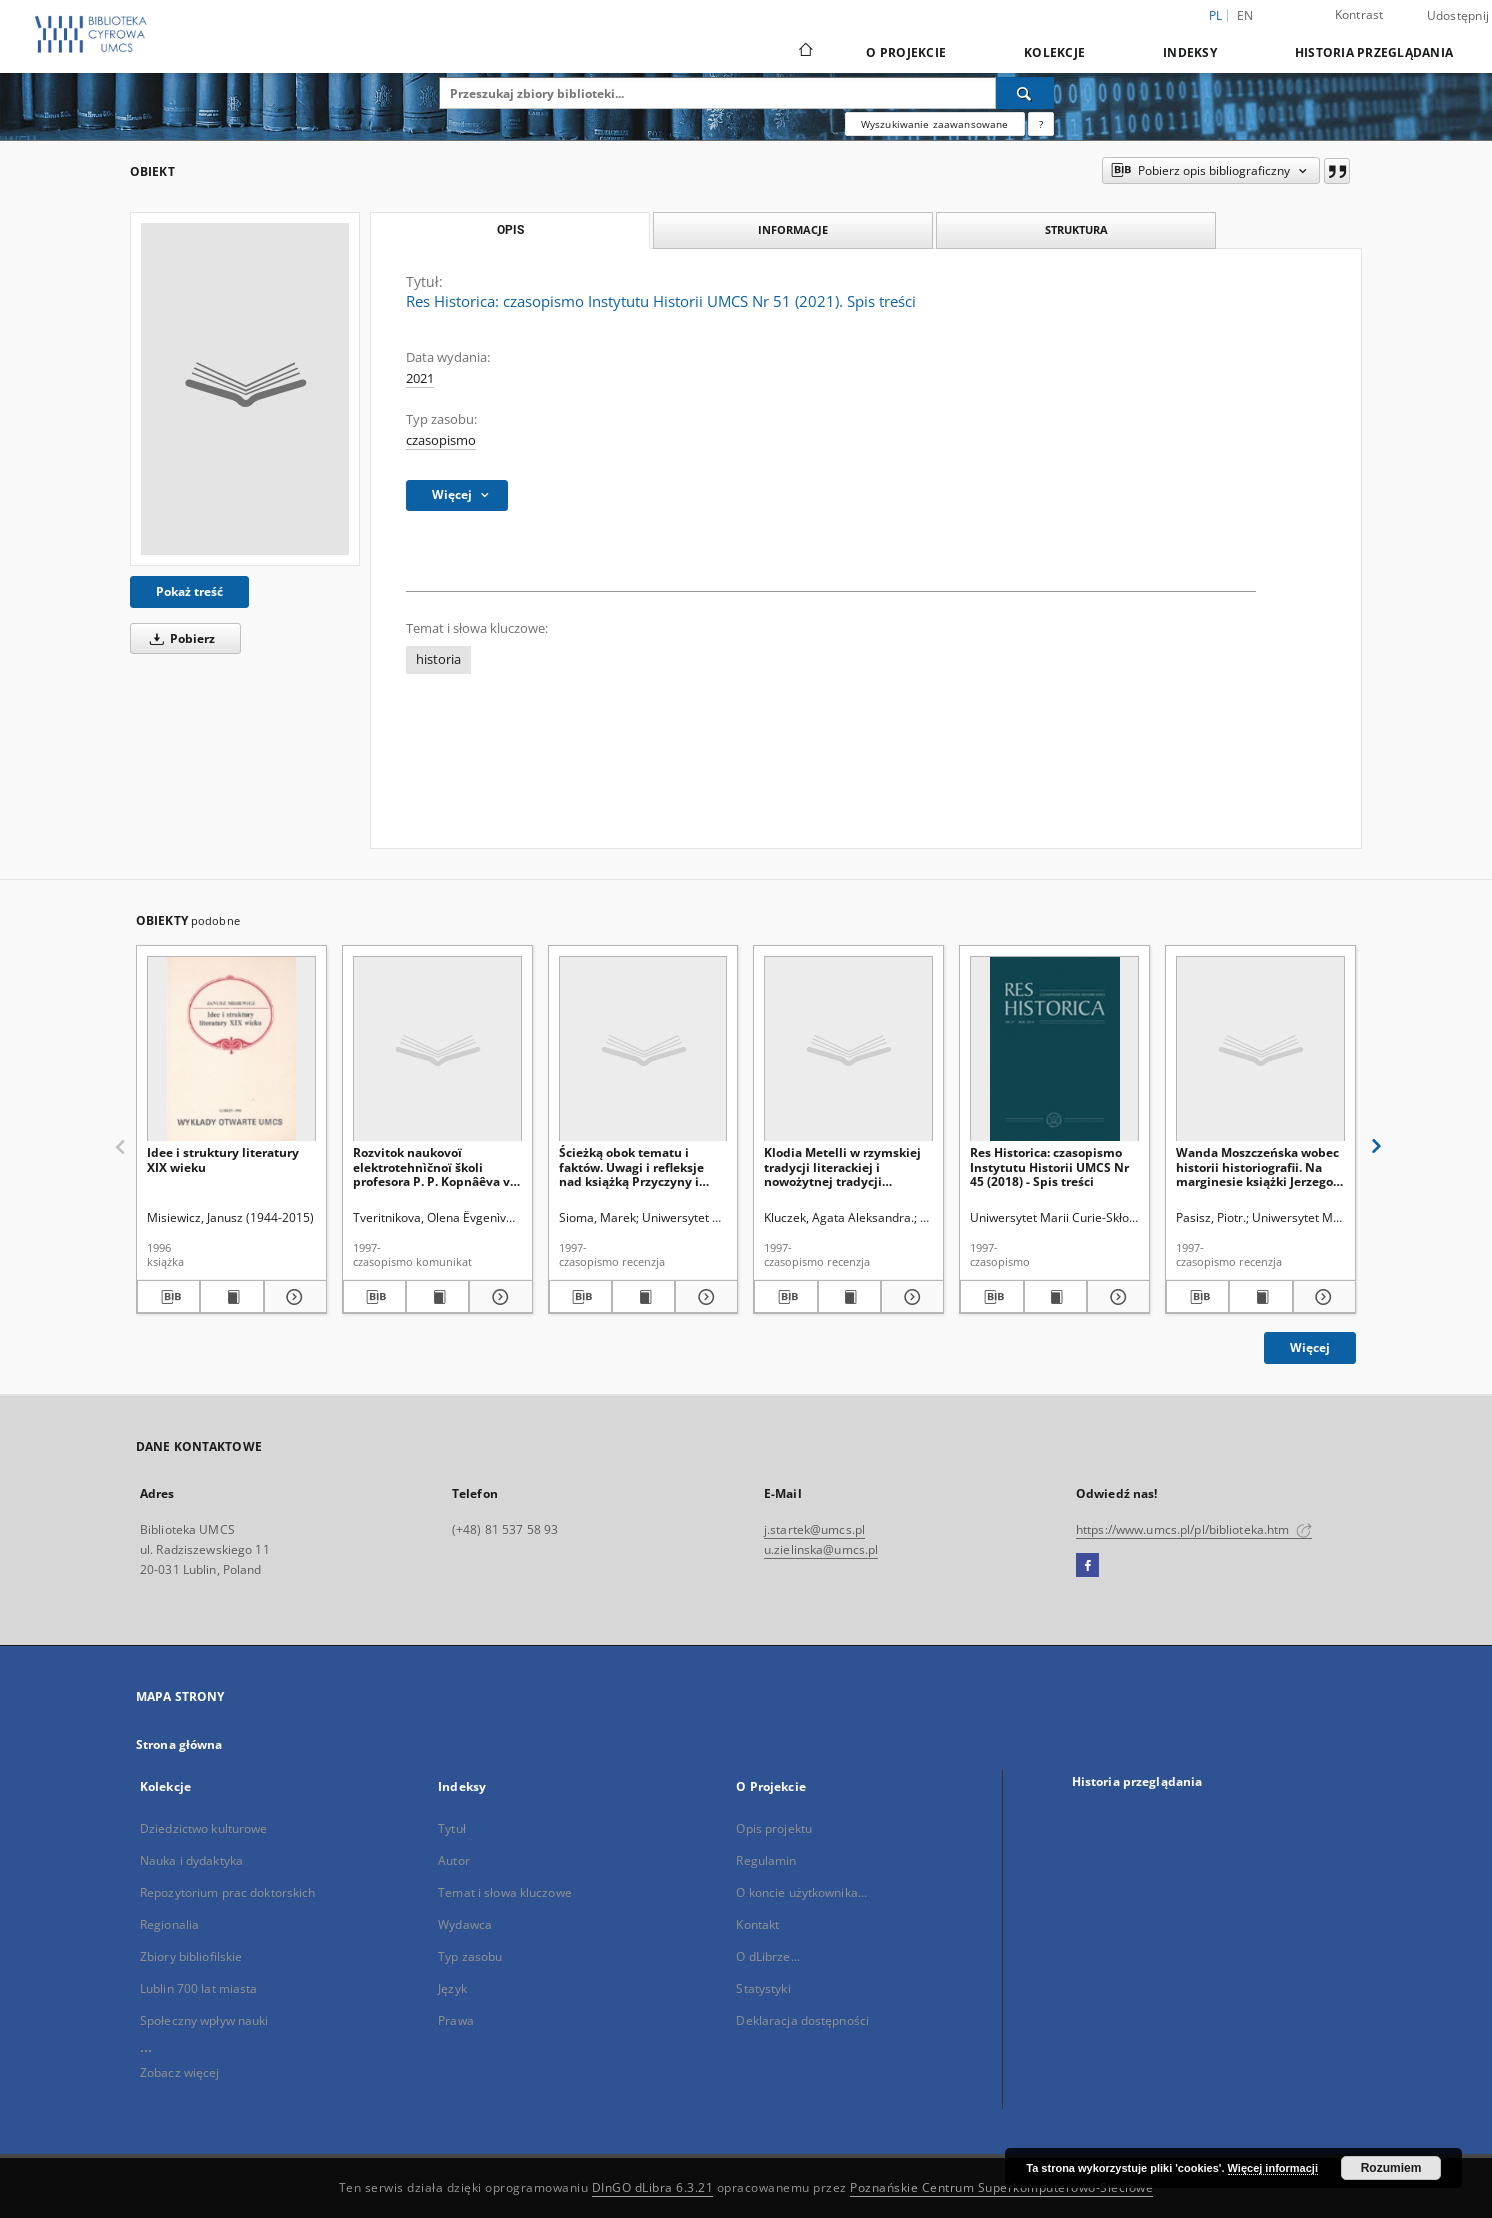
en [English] (1245, 15)
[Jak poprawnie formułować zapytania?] (1041, 124)
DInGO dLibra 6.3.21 (653, 2187)
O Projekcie (906, 52)
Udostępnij (1458, 16)
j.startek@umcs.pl (814, 1529)
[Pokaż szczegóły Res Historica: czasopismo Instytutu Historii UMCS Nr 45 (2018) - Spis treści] (1115, 1297)
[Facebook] (1087, 1566)
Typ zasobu (470, 1956)
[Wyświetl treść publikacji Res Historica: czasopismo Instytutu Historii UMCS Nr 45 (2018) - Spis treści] (1055, 1297)
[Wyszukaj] (1025, 93)
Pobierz (179, 638)
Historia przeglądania (1374, 52)
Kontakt (757, 1924)
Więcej (1310, 1347)
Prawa (456, 2020)
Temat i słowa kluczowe (505, 1892)
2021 (420, 378)
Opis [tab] (510, 230)
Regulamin (766, 1860)
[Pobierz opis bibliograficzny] (168, 1297)
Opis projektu (774, 1828)
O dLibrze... (767, 1956)
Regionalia (169, 1924)
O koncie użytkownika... (801, 1892)
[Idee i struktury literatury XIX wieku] (231, 1049)
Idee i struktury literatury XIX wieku (223, 1159)
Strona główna (179, 1744)
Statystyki (763, 1988)
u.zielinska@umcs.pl (821, 1549)
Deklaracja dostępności (802, 2020)
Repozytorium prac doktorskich (227, 1892)
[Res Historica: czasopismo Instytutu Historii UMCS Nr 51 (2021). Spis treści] (245, 389)
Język (452, 1988)
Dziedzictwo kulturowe (204, 1828)
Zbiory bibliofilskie (191, 1956)
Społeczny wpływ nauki (204, 2020)
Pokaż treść (189, 591)
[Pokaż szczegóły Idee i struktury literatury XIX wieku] (292, 1297)
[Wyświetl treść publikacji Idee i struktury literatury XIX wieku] (231, 1297)
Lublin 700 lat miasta (199, 1988)
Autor (454, 1860)
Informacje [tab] (793, 229)
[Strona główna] (804, 52)
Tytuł (452, 1828)
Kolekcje (1054, 52)
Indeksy (1190, 52)
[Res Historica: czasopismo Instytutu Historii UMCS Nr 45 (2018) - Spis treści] (1054, 1049)
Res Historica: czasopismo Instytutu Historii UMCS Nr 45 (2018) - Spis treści (1049, 1166)
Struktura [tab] (1076, 229)
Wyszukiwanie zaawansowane (935, 124)
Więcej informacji (1273, 2168)
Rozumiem (1391, 2168)
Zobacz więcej (180, 2072)
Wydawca (465, 1924)
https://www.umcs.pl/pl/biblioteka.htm (1194, 1529)
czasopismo (441, 440)
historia (438, 659)
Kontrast (1359, 14)
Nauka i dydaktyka (191, 1860)
